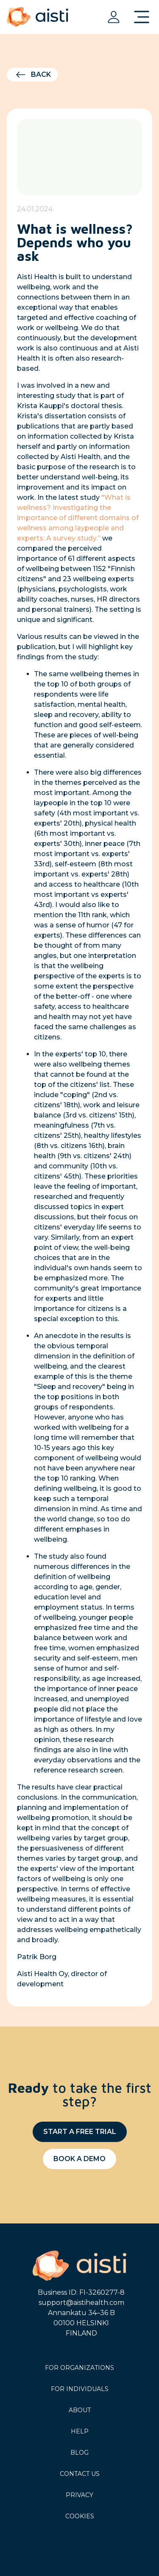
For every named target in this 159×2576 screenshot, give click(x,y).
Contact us (80, 2474)
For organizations (79, 2368)
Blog (79, 2452)
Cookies (79, 2516)
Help (80, 2431)
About (80, 2410)
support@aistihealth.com (81, 2303)
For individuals (80, 2389)
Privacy (79, 2495)
